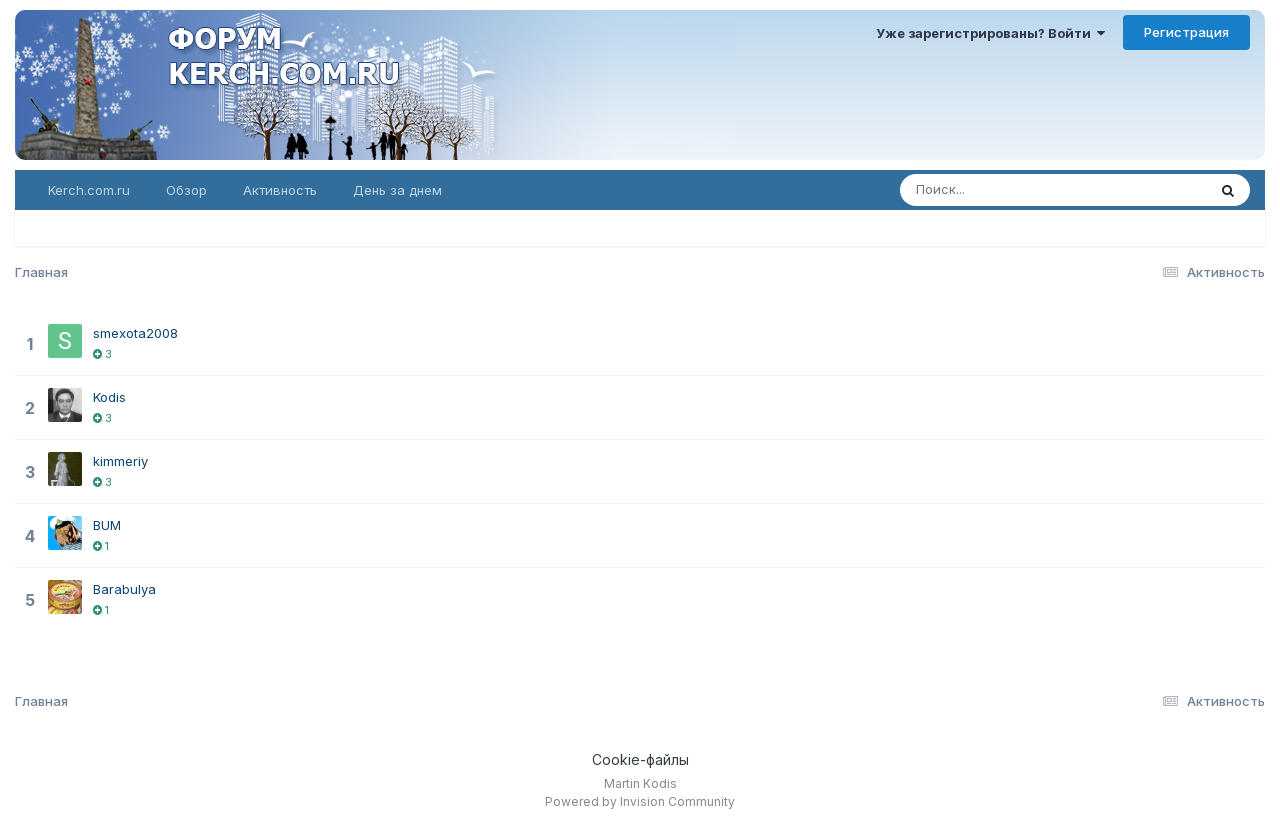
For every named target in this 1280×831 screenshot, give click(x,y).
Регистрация (1186, 32)
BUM (107, 525)
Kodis (109, 397)
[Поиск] (1033, 190)
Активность (280, 190)
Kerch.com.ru (89, 190)
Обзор (186, 190)
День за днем (397, 190)
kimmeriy (120, 461)
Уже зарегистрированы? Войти (990, 33)
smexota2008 (135, 333)
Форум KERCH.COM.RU (375, 85)
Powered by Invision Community (640, 801)
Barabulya (124, 589)
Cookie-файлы (640, 759)
